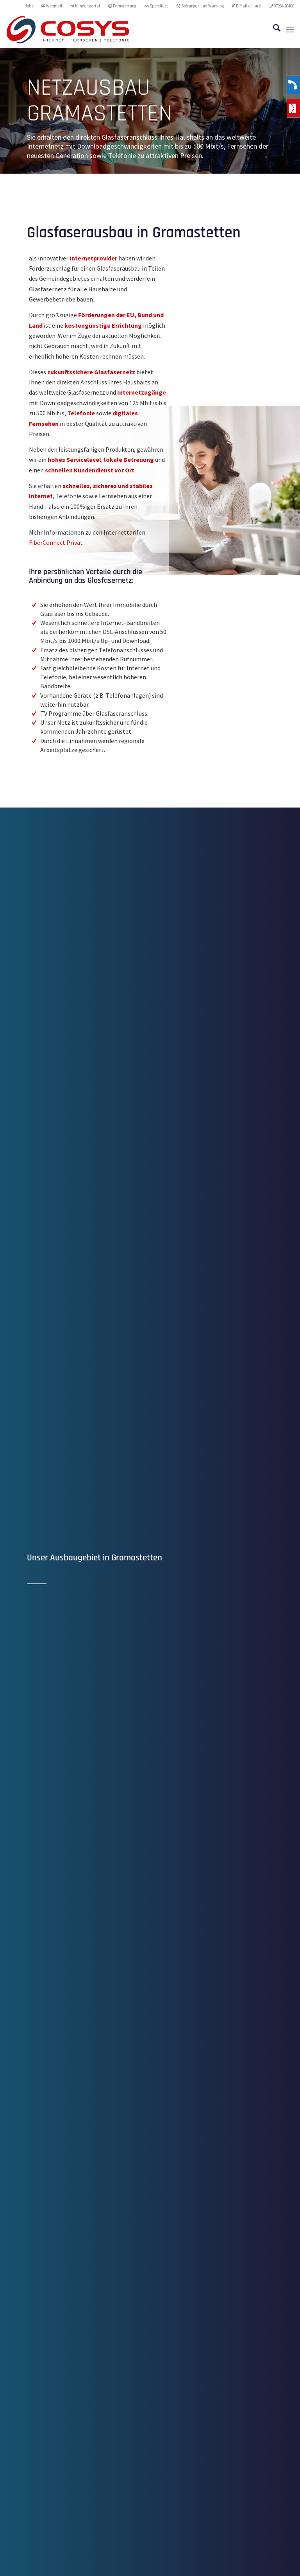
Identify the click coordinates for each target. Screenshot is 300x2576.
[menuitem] (29, 6)
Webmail (51, 6)
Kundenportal (85, 6)
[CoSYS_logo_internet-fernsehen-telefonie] (68, 29)
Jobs (29, 6)
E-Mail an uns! (246, 6)
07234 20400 (282, 6)
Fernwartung (122, 6)
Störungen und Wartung (200, 6)
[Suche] (272, 29)
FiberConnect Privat (56, 542)
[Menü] (290, 29)
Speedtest (156, 6)
